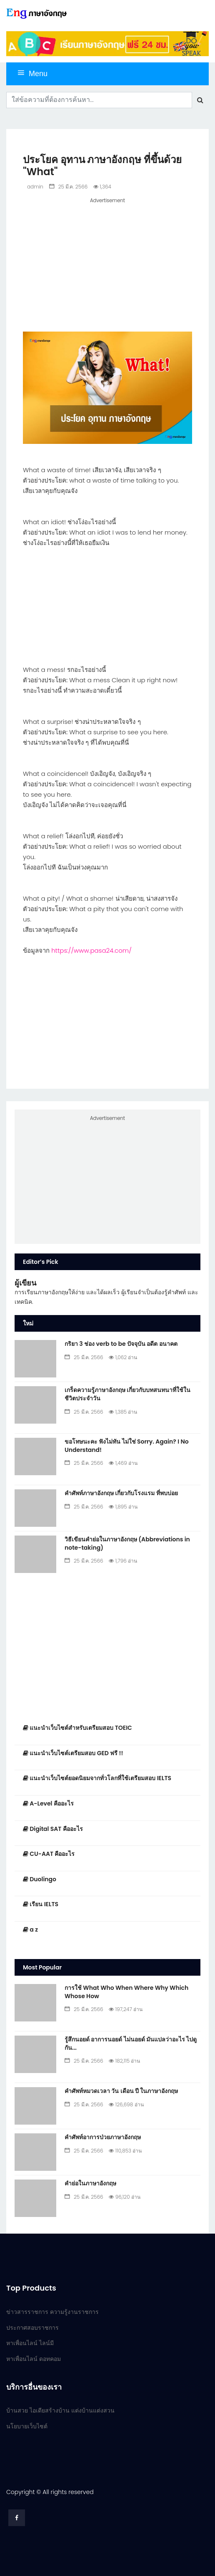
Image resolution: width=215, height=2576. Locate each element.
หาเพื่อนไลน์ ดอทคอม (33, 2359)
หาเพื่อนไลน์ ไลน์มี (30, 2343)
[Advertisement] (107, 264)
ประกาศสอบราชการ (32, 2327)
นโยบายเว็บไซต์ (27, 2426)
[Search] (99, 100)
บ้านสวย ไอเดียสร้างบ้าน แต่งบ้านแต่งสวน (60, 2410)
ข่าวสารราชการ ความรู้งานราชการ (52, 2312)
